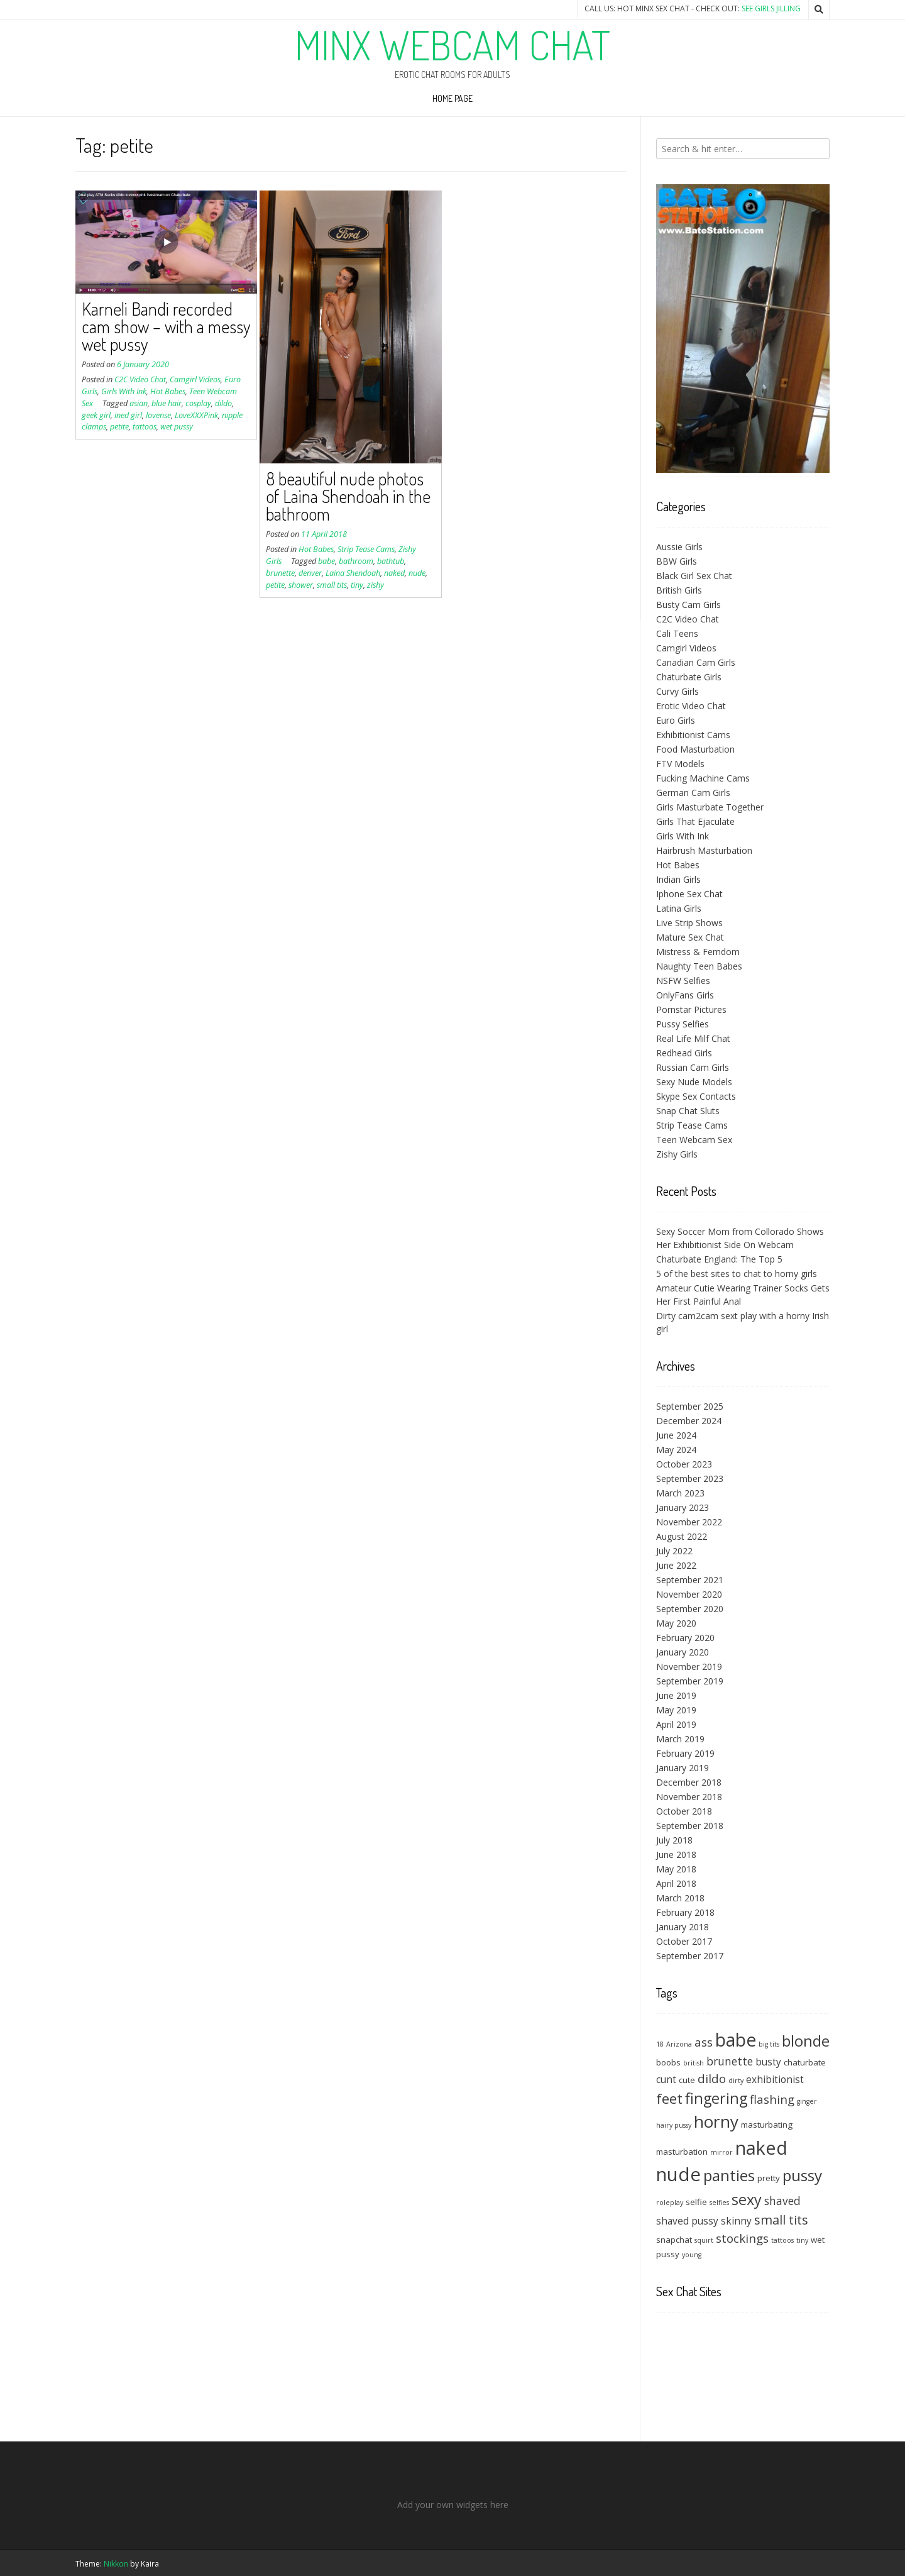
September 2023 (689, 1478)
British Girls (679, 590)
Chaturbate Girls (688, 677)
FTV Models (680, 764)
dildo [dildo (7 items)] (712, 2078)
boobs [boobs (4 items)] (668, 2062)
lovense (158, 415)
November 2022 (689, 1522)
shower (300, 585)
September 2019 (689, 1681)
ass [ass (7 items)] (703, 2042)
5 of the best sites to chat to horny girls (736, 1274)
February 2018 (685, 1912)
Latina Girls (678, 908)
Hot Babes (167, 391)
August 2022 (681, 1536)
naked (394, 573)
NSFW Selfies (683, 981)
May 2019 (676, 1710)
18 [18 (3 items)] (660, 2044)
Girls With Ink (123, 391)
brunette (280, 573)
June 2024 (676, 1435)
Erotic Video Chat (691, 706)
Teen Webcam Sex (694, 1140)
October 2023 (684, 1464)
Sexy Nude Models (694, 1082)
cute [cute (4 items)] (687, 2080)
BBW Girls (676, 561)
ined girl (128, 415)
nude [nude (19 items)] (678, 2174)
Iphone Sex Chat (689, 894)
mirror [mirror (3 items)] (721, 2152)
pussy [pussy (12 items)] (802, 2175)
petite (119, 426)
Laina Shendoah (353, 573)
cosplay (198, 403)
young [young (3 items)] (691, 2254)
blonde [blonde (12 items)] (806, 2040)
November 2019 (689, 1666)
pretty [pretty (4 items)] (768, 2178)
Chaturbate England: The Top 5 (719, 1259)
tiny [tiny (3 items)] (802, 2240)
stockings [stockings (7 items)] (742, 2238)
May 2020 (676, 1623)
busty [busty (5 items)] (768, 2062)
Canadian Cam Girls (695, 662)
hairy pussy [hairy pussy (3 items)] (673, 2125)
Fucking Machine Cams (703, 778)
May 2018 (676, 1869)
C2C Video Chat (140, 379)
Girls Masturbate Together (710, 807)
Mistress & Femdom (698, 952)
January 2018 (682, 1927)
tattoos (144, 426)
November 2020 (689, 1594)
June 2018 (676, 1854)
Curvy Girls (677, 691)
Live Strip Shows (689, 923)
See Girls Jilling (771, 8)
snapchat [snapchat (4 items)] (674, 2239)
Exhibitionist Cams (693, 735)
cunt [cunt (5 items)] (666, 2079)
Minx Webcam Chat (452, 45)
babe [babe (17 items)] (735, 2040)
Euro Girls (675, 720)
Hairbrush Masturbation (704, 850)
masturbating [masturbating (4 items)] (767, 2124)
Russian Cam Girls (692, 1067)
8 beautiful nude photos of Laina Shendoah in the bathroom (348, 496)
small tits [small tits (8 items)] (781, 2219)
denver (310, 573)
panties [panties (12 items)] (729, 2175)
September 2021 (689, 1580)
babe (326, 561)
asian (138, 403)
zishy (375, 585)
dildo (223, 403)
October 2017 (684, 1941)
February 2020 (685, 1638)
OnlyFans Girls (685, 995)
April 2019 (676, 1724)
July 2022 (674, 1551)
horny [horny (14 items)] (716, 2121)
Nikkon (116, 2563)
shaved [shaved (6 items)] (782, 2200)
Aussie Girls (679, 547)
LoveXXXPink (196, 415)
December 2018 (688, 1782)
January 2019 (682, 1768)
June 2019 (676, 1695)
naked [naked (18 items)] (761, 2147)
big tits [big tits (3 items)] (769, 2044)
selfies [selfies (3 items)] (719, 2202)
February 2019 (685, 1753)
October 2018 (684, 1811)
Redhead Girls (684, 1053)
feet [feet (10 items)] (669, 2098)
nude (417, 573)
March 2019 (680, 1739)
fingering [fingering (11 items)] (716, 2098)
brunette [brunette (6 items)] (729, 2061)
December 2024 (688, 1421)
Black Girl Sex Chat (694, 576)
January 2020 (682, 1652)
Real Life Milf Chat (693, 1038)
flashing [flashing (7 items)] (772, 2099)
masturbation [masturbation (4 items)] (682, 2151)
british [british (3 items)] (693, 2063)
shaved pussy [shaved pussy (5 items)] (687, 2221)
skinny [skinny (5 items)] (736, 2221)
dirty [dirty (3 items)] (735, 2080)
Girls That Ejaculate (695, 821)
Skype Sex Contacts (696, 1096)
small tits (332, 585)
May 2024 (676, 1450)
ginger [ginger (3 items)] (807, 2101)
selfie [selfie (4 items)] (696, 2202)
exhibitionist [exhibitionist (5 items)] (775, 2079)
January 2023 (682, 1507)
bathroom (356, 561)
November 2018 (689, 1797)
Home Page (452, 98)
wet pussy (176, 426)
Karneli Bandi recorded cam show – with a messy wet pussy (166, 326)
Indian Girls (678, 879)
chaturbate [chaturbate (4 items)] (805, 2062)
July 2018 (674, 1840)
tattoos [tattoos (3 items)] (782, 2240)
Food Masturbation (695, 749)
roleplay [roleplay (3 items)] (669, 2202)
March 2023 (680, 1493)
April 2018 (676, 1883)
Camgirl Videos (195, 379)
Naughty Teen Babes (699, 966)
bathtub (390, 561)
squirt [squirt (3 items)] (703, 2240)
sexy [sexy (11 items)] (747, 2199)
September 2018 (689, 1826)
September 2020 (689, 1609)
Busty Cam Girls (688, 605)
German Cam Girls (693, 793)
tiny (357, 585)
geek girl (96, 415)
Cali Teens (677, 633)
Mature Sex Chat (690, 937)
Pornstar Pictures (691, 1009)
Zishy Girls (677, 1154)
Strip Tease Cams (366, 549)
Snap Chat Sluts (688, 1111)
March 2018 (680, 1898)
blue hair (166, 403)
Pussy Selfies (682, 1024)
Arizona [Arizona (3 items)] (679, 2044)
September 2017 (689, 1956)
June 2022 (676, 1565)
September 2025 (689, 1406)
